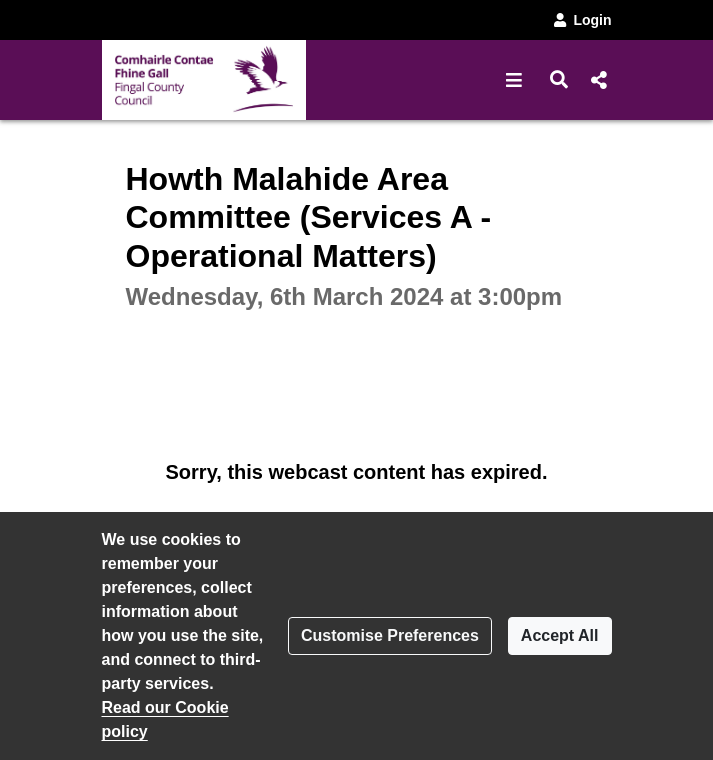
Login (581, 20)
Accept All (560, 635)
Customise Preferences (390, 635)
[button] (514, 80)
